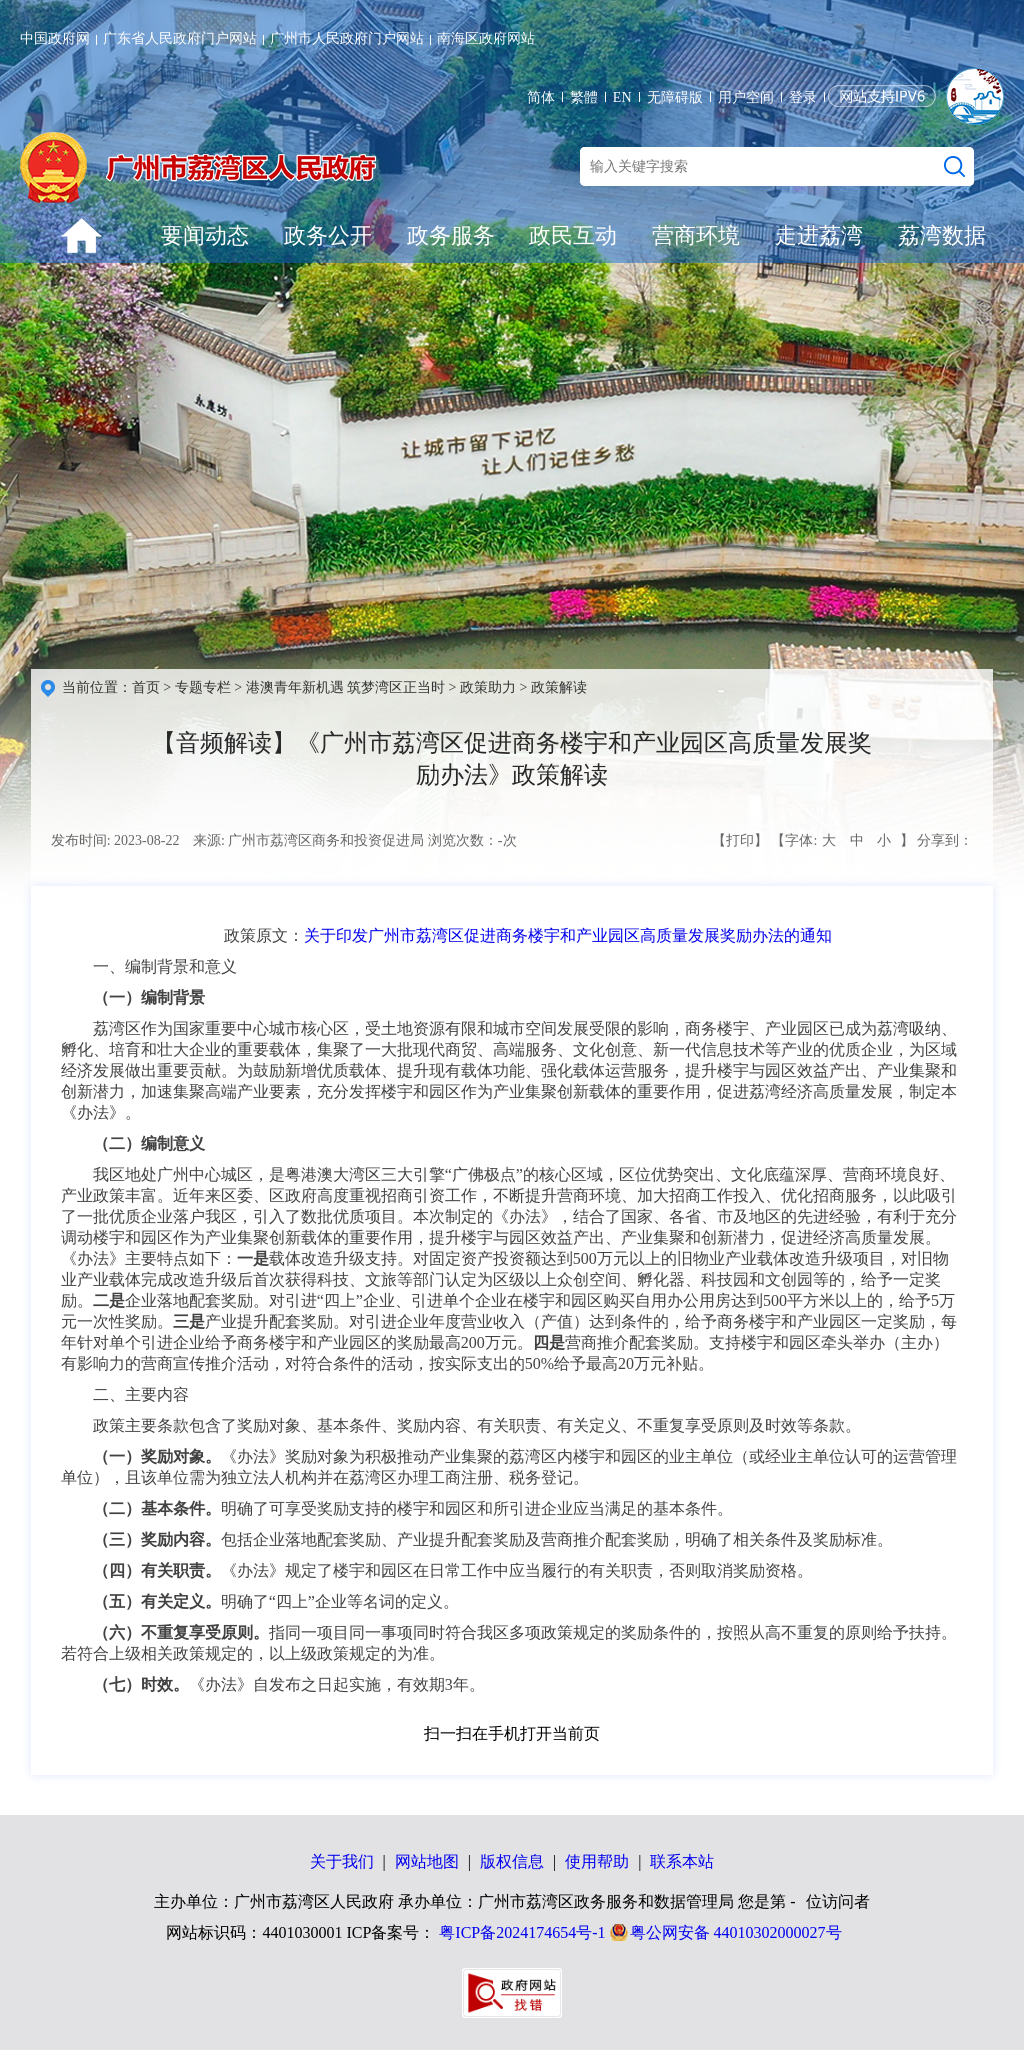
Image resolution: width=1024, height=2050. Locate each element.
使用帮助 (597, 1861)
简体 (541, 97)
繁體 (584, 97)
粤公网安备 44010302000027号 (736, 1932)
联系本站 (682, 1861)
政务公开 (328, 235)
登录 (803, 97)
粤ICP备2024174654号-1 (522, 1932)
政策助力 (488, 687)
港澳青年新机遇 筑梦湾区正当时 (346, 687)
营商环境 (696, 235)
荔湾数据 (942, 235)
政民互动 (573, 235)
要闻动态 (205, 235)
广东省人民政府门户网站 (180, 38)
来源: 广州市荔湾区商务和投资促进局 (308, 840)
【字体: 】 (842, 841)
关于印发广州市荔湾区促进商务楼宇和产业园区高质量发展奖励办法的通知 (568, 935)
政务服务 (451, 235)
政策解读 (559, 687)
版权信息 (512, 1861)
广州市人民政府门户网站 (347, 38)
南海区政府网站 (486, 38)
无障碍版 (675, 97)
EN (622, 97)
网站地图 (427, 1861)
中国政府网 (55, 38)
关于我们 (342, 1861)
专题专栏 (203, 687)
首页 (146, 687)
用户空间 (746, 97)
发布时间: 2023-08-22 (115, 840)
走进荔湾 (819, 235)
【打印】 (740, 840)
